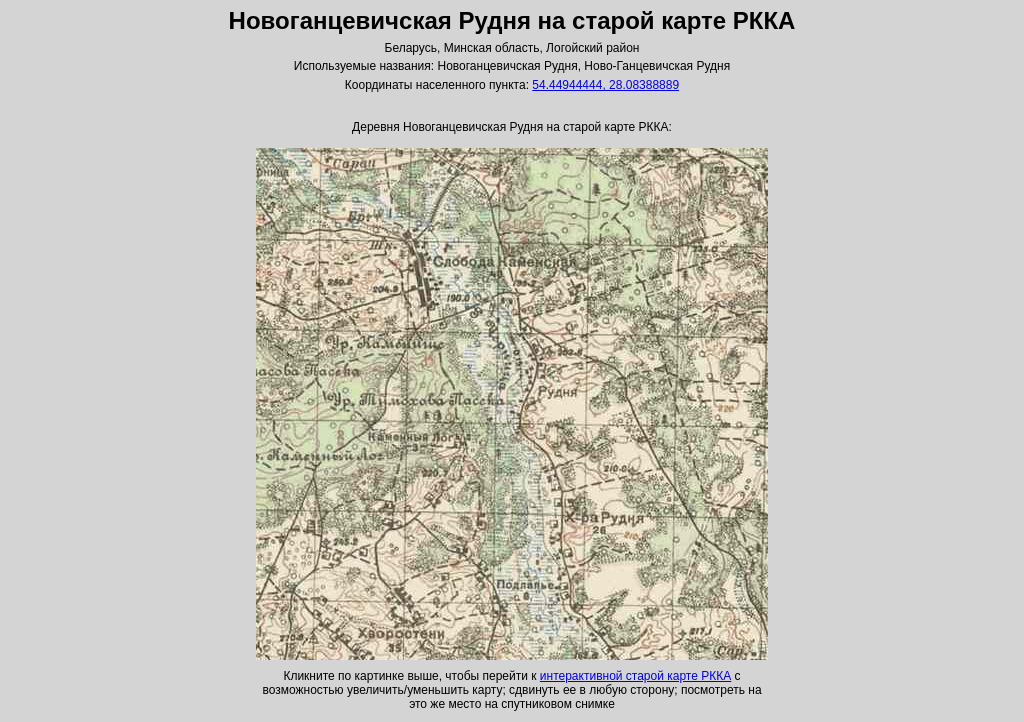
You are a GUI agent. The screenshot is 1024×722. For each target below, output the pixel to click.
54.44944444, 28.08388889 (605, 85)
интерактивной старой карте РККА (635, 676)
